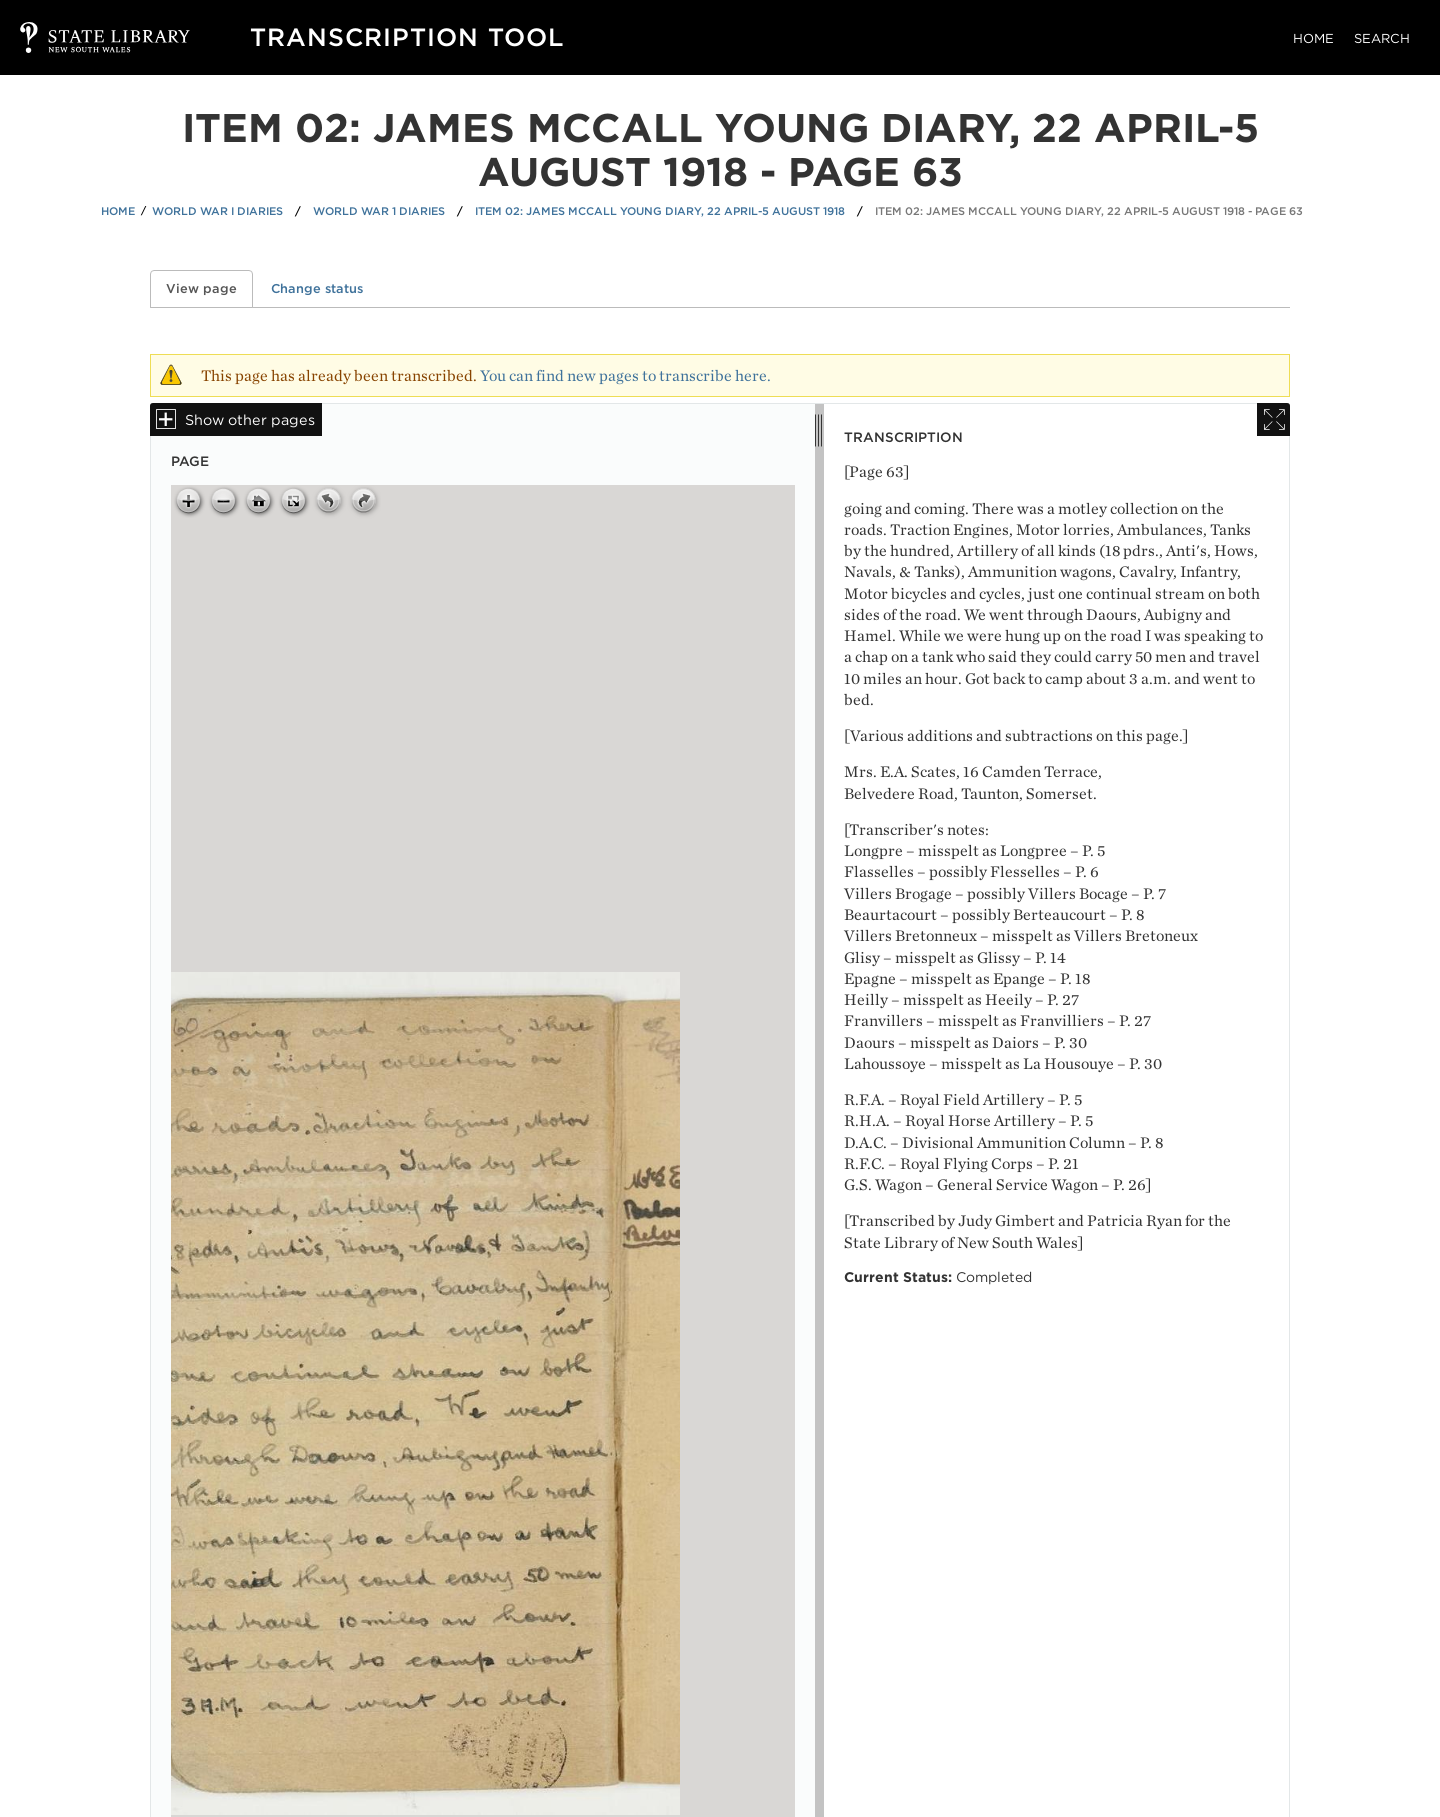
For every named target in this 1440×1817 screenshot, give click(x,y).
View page (209, 288)
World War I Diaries (217, 211)
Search (1382, 38)
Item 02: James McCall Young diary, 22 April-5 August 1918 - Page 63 (1089, 211)
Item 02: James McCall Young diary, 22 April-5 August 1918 (660, 211)
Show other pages (250, 419)
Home (1313, 38)
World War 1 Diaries (379, 211)
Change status (317, 288)
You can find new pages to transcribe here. (625, 375)
